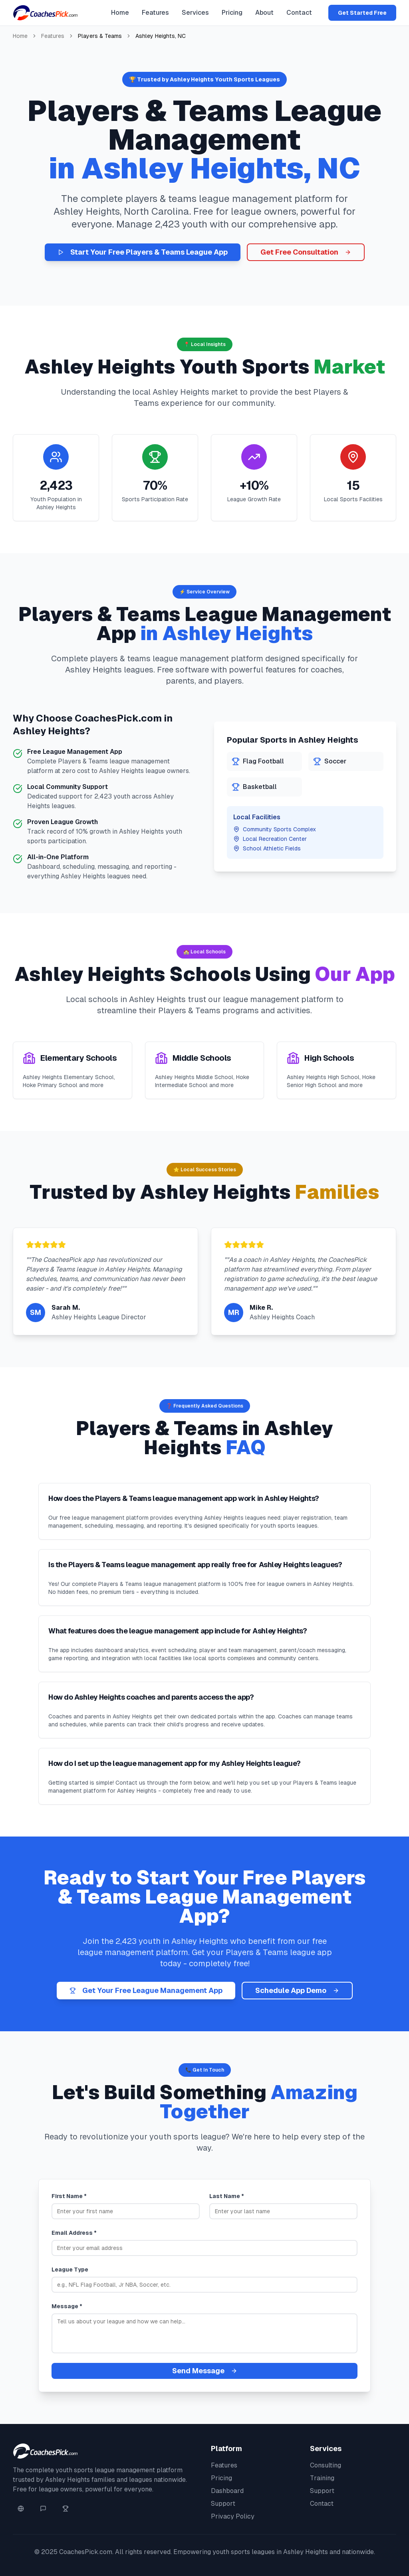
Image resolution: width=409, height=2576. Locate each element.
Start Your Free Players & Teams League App (143, 252)
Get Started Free (362, 13)
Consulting (325, 2465)
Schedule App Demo (297, 1990)
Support (223, 2503)
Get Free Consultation (305, 252)
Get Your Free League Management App (145, 1990)
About (264, 12)
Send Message (204, 2370)
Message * (67, 2306)
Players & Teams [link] (100, 36)
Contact (299, 12)
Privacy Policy (232, 2516)
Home (120, 12)
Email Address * (74, 2233)
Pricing (232, 12)
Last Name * (226, 2196)
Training (322, 2478)
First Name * (69, 2196)
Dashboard (227, 2491)
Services (195, 12)
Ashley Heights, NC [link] (160, 36)
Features (155, 12)
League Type (70, 2269)
